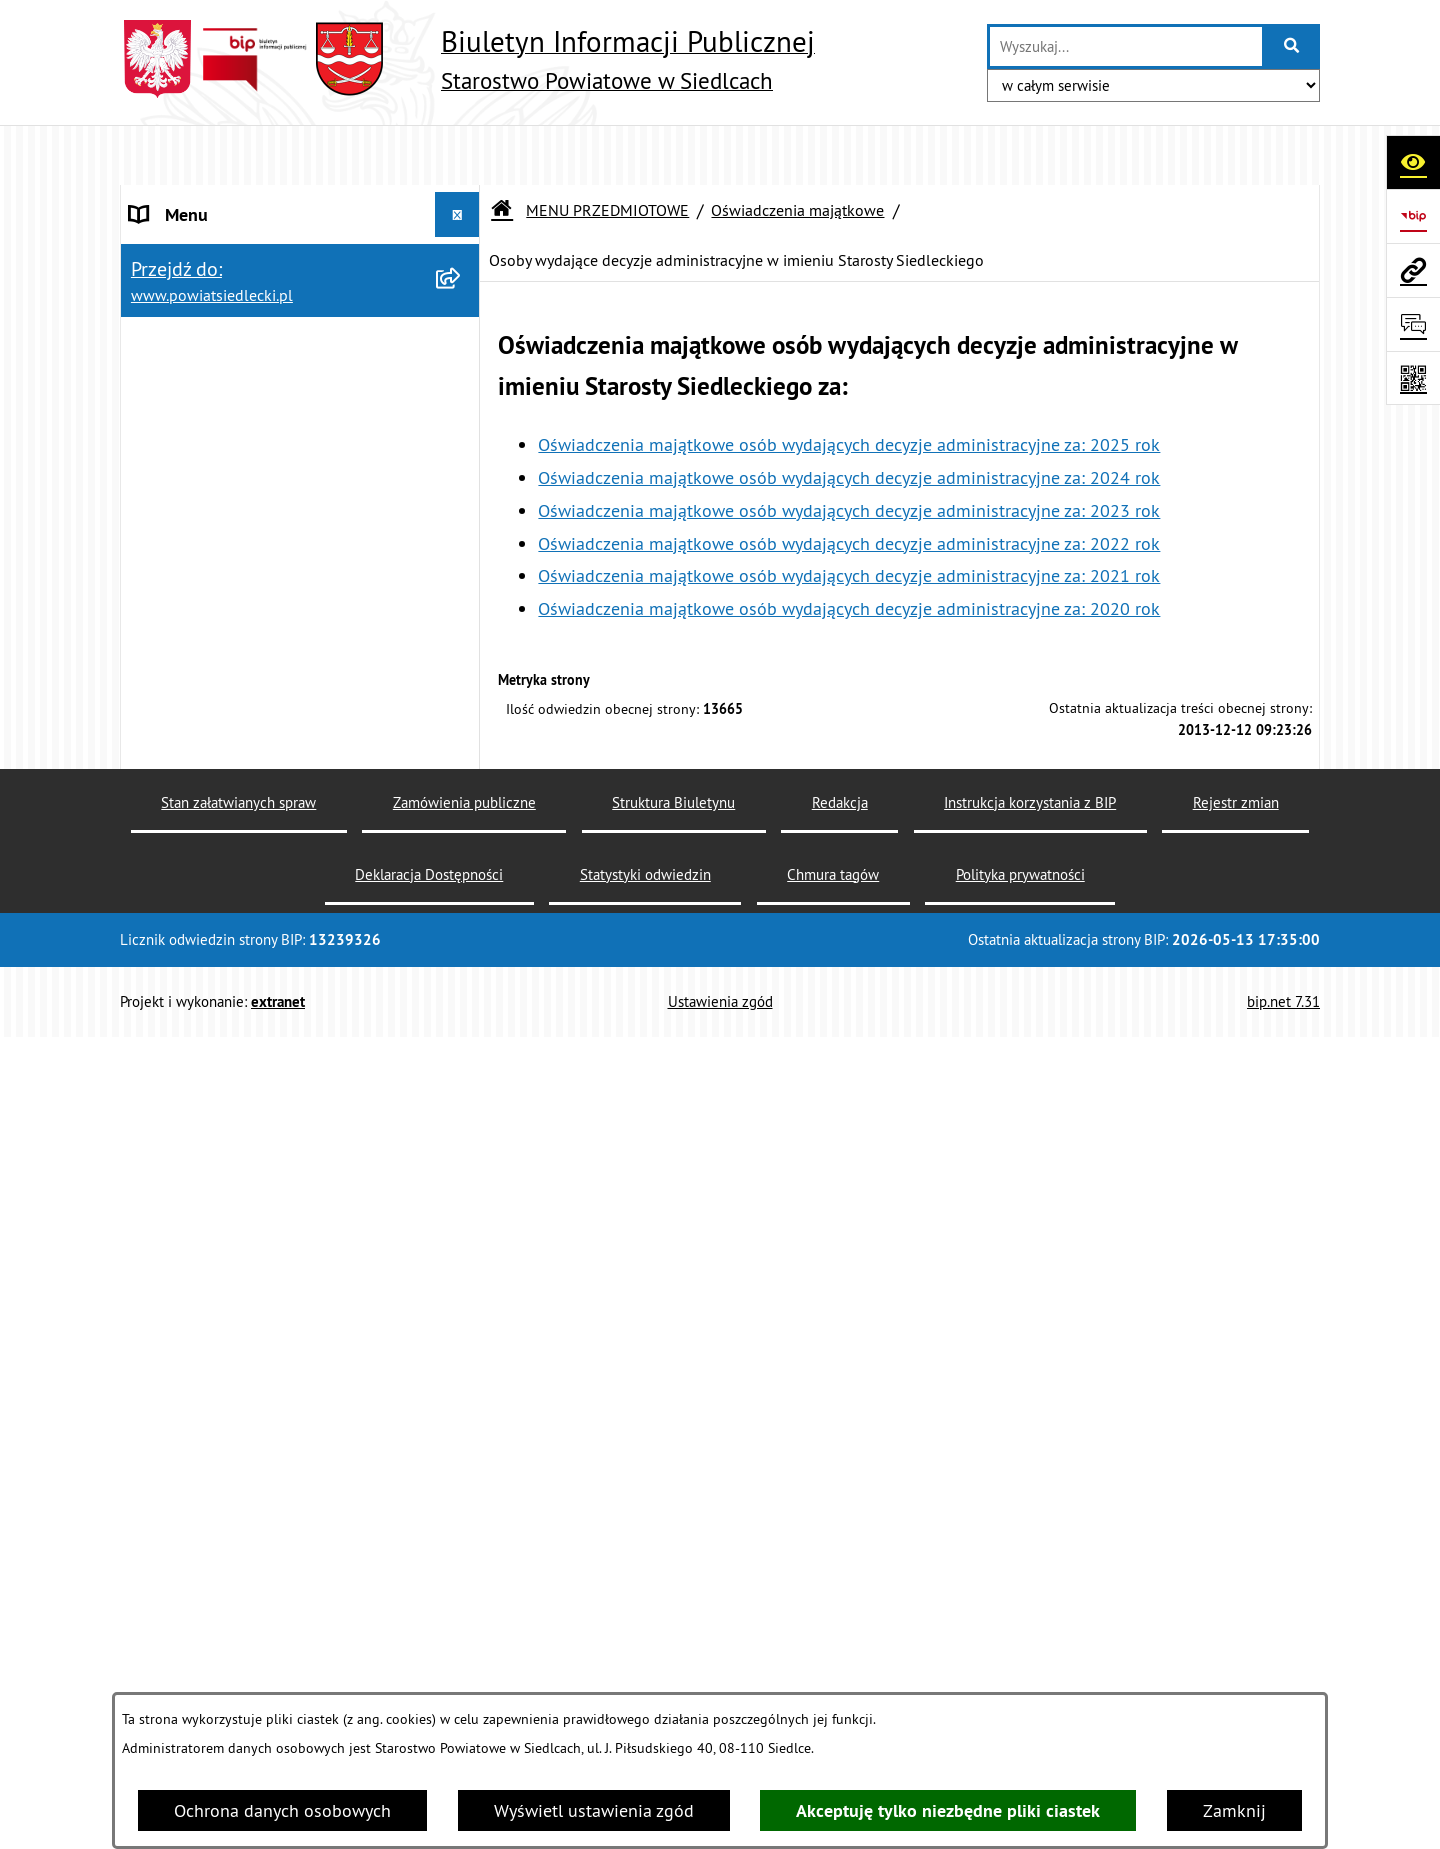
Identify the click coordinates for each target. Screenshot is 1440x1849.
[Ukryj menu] (457, 154)
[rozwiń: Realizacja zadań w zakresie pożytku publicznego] (462, 1058)
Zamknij (1234, 1810)
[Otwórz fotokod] (1413, 378)
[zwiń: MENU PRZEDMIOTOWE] (462, 425)
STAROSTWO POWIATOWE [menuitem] (231, 199)
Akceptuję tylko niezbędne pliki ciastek (948, 1810)
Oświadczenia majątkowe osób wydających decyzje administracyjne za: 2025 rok (849, 384)
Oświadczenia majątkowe (797, 150)
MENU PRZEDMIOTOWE (607, 150)
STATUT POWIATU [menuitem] (199, 244)
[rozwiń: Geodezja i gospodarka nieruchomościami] (462, 888)
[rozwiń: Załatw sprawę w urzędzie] (462, 482)
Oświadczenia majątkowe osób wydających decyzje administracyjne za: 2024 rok (849, 417)
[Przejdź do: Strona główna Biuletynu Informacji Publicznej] (502, 150)
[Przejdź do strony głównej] (467, 59)
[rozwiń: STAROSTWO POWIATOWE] (462, 200)
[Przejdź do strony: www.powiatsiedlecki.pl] (1413, 270)
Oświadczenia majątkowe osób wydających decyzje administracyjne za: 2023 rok (849, 450)
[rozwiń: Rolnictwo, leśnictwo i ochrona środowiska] (462, 973)
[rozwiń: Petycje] (462, 1375)
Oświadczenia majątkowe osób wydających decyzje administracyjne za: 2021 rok (849, 516)
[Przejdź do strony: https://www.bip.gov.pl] (1413, 216)
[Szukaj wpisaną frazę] (1292, 46)
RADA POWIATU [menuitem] (191, 289)
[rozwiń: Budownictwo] (462, 830)
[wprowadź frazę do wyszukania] (1126, 46)
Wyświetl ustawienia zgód (594, 1810)
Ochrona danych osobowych (282, 1810)
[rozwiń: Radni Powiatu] (462, 1549)
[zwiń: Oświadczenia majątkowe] (462, 1491)
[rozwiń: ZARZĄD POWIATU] (462, 335)
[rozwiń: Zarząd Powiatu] (462, 1607)
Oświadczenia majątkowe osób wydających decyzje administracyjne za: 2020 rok (849, 548)
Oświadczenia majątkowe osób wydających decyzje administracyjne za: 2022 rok (849, 483)
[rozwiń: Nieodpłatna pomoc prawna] (462, 540)
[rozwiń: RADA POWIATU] (462, 290)
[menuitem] (300, 482)
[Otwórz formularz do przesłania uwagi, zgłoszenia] (1413, 324)
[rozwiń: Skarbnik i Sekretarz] (462, 1665)
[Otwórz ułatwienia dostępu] (1413, 162)
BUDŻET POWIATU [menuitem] (201, 379)
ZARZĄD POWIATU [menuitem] (202, 334)
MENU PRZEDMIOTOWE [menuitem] (221, 424)
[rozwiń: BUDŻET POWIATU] (462, 380)
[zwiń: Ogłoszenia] (462, 714)
